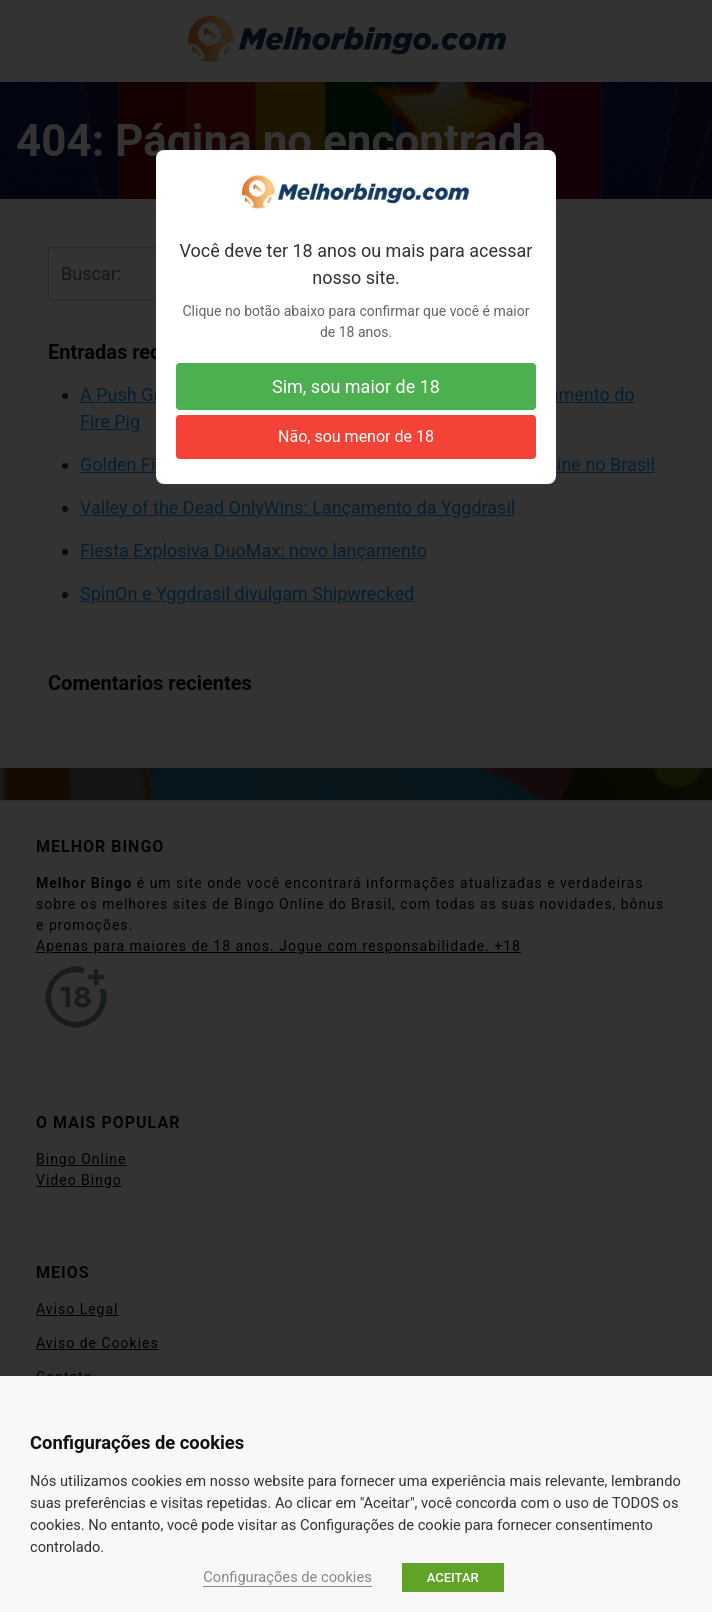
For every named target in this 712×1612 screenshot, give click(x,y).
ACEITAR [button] (453, 1577)
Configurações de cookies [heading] (137, 1442)
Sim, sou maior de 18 (356, 386)
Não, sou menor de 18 (356, 436)
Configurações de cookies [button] (287, 1577)
